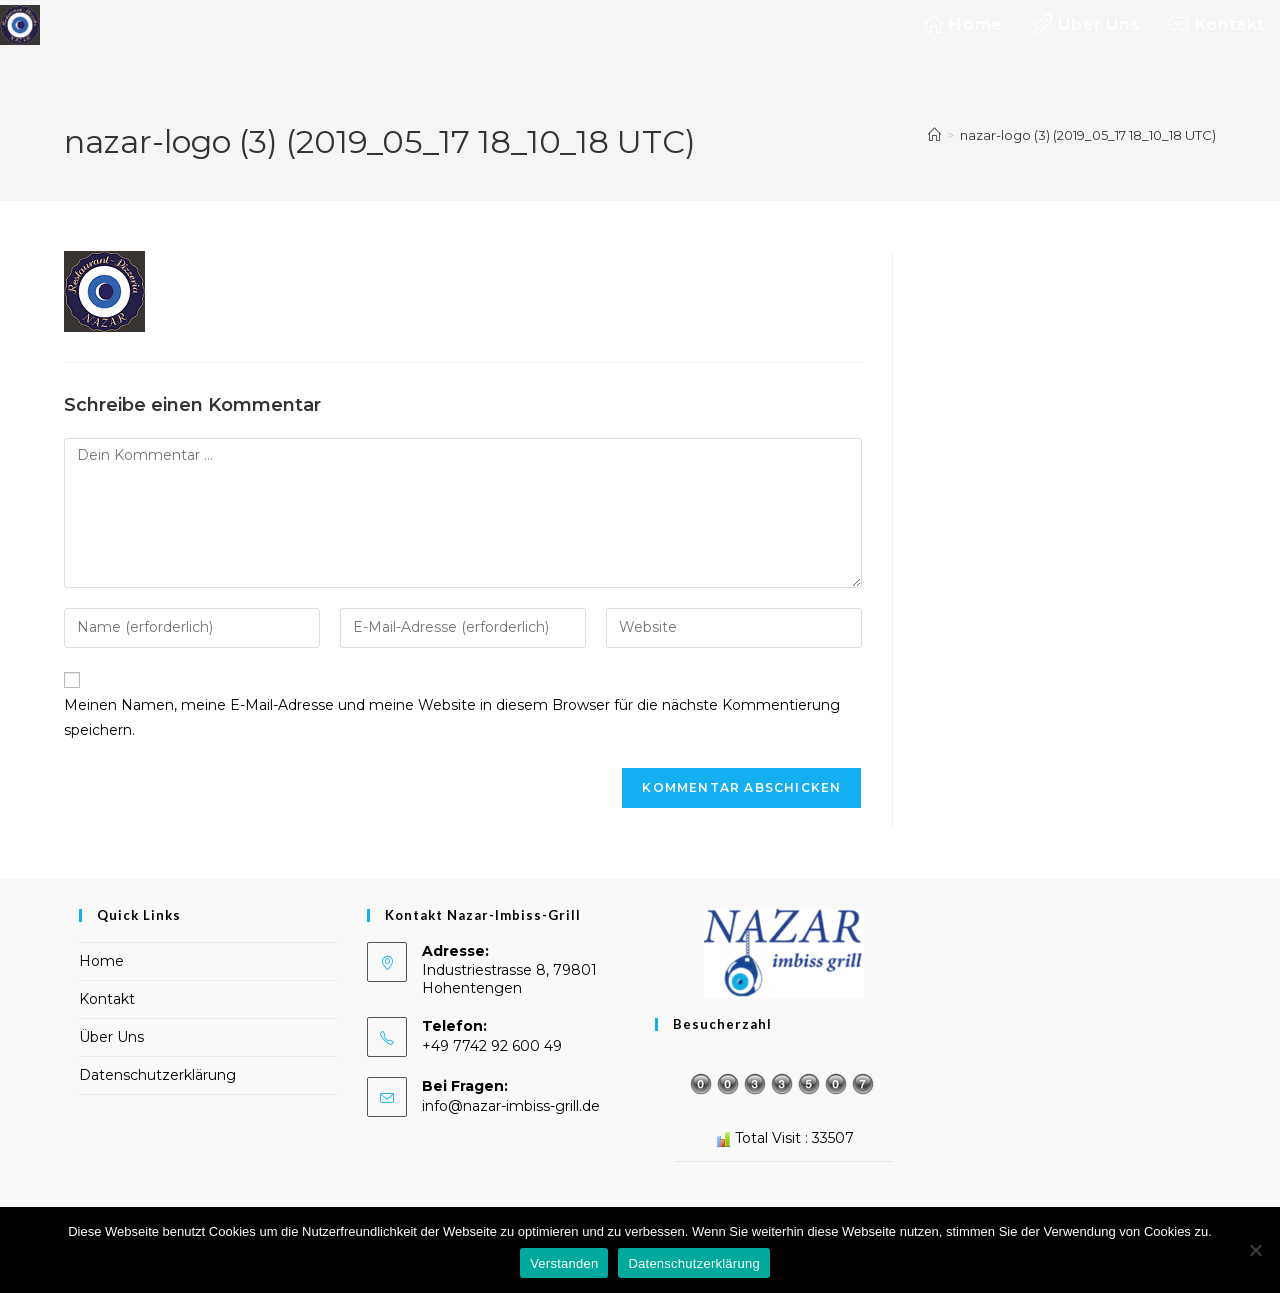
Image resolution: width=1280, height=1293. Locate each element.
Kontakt (107, 999)
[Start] (934, 135)
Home (101, 961)
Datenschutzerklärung (157, 1075)
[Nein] (1255, 1250)
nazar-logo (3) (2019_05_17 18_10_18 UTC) (1088, 135)
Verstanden (564, 1263)
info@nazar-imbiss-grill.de (511, 1106)
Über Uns (111, 1037)
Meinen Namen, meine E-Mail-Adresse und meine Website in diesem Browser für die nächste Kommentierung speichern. (452, 717)
